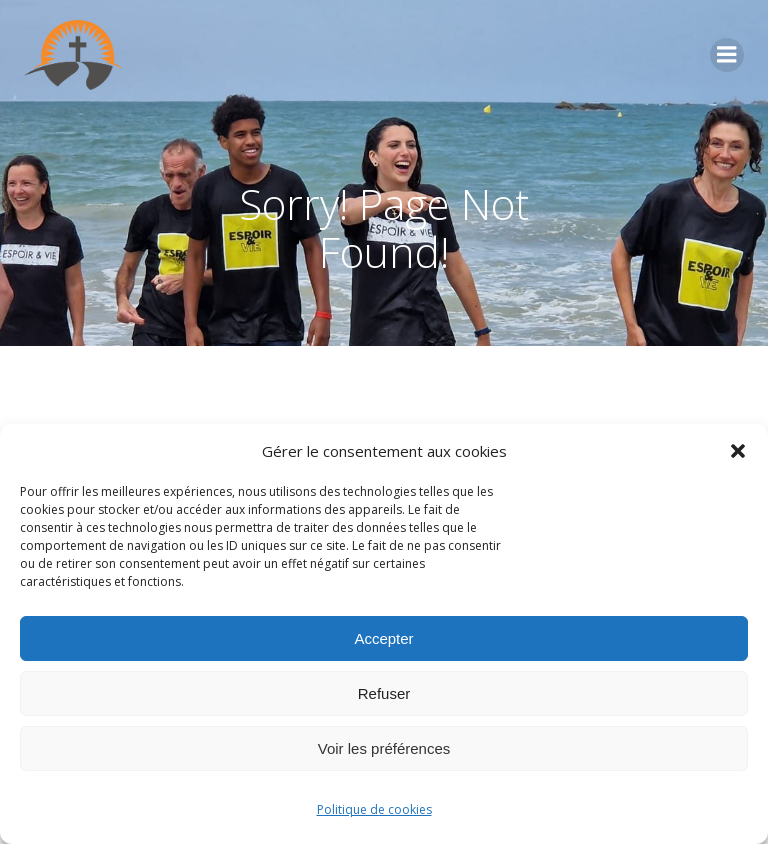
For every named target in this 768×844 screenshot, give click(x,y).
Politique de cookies (374, 809)
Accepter (383, 638)
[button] (738, 451)
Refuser (384, 693)
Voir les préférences (384, 748)
